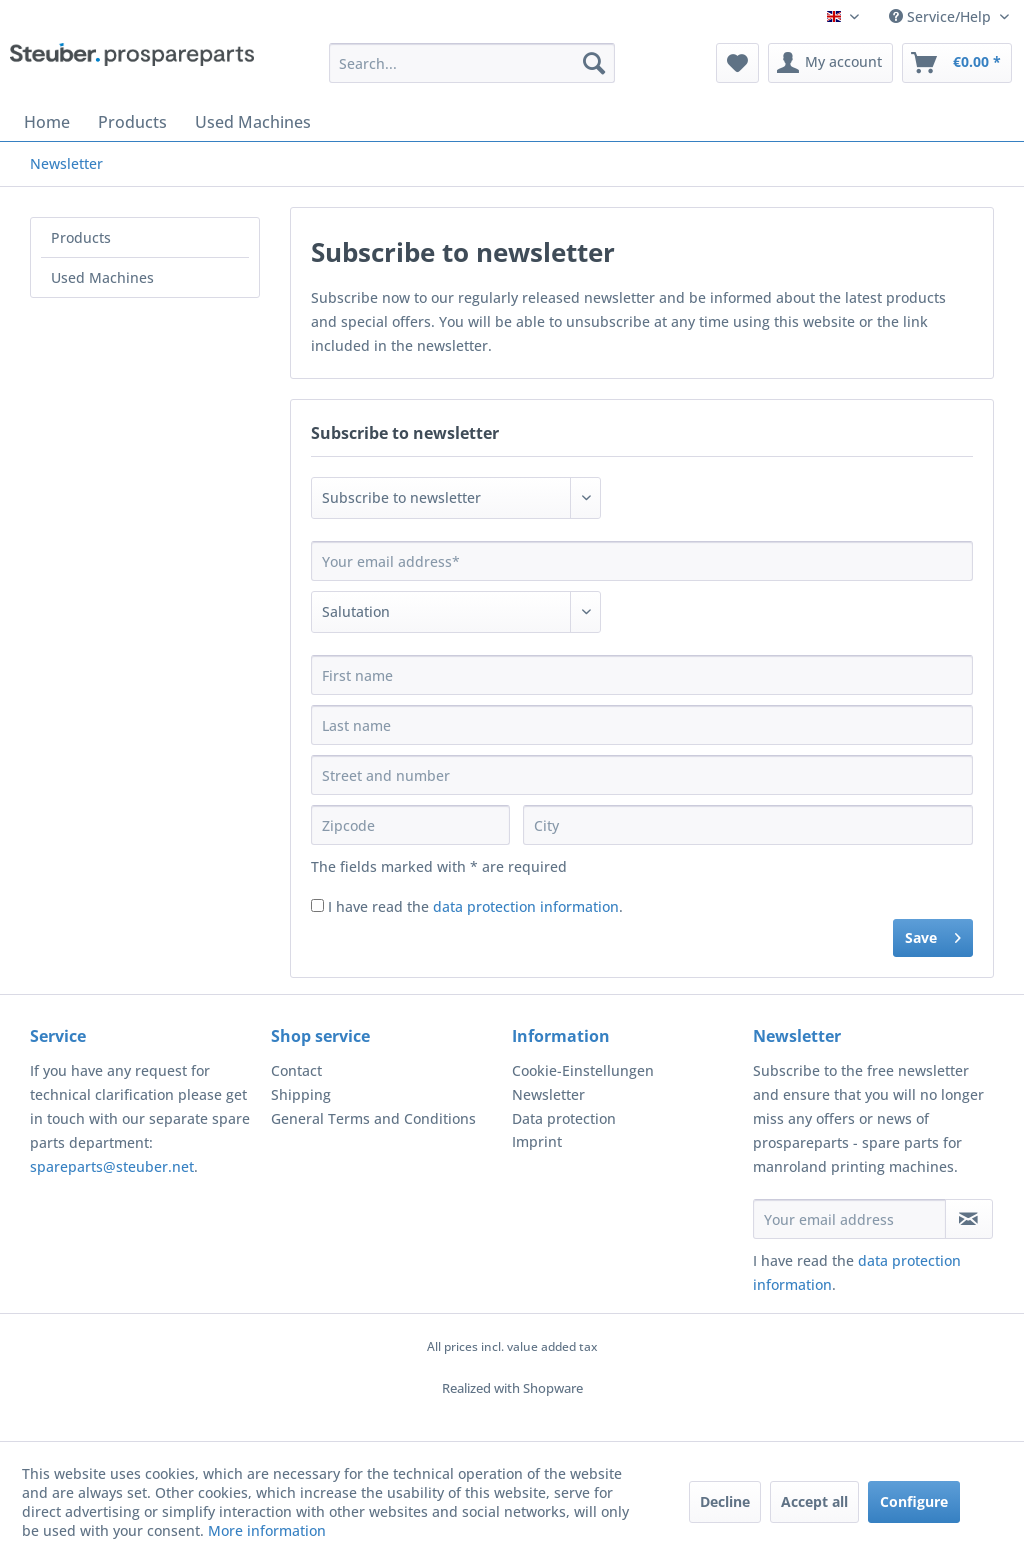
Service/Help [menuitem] (942, 16)
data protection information (526, 906)
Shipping (301, 1094)
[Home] (47, 122)
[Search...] (472, 63)
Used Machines (102, 277)
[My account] (830, 63)
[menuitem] (472, 63)
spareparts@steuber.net (112, 1166)
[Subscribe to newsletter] (969, 1219)
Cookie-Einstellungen (583, 1070)
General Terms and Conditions (373, 1118)
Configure (914, 1501)
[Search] (594, 63)
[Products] (132, 122)
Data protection (564, 1118)
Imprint (537, 1141)
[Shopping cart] (957, 63)
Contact (296, 1070)
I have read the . (475, 906)
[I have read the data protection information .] (317, 905)
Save (933, 934)
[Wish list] (737, 63)
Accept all (814, 1501)
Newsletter (548, 1094)
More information (267, 1530)
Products (81, 237)
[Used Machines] (253, 122)
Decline (725, 1501)
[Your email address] (849, 1219)
